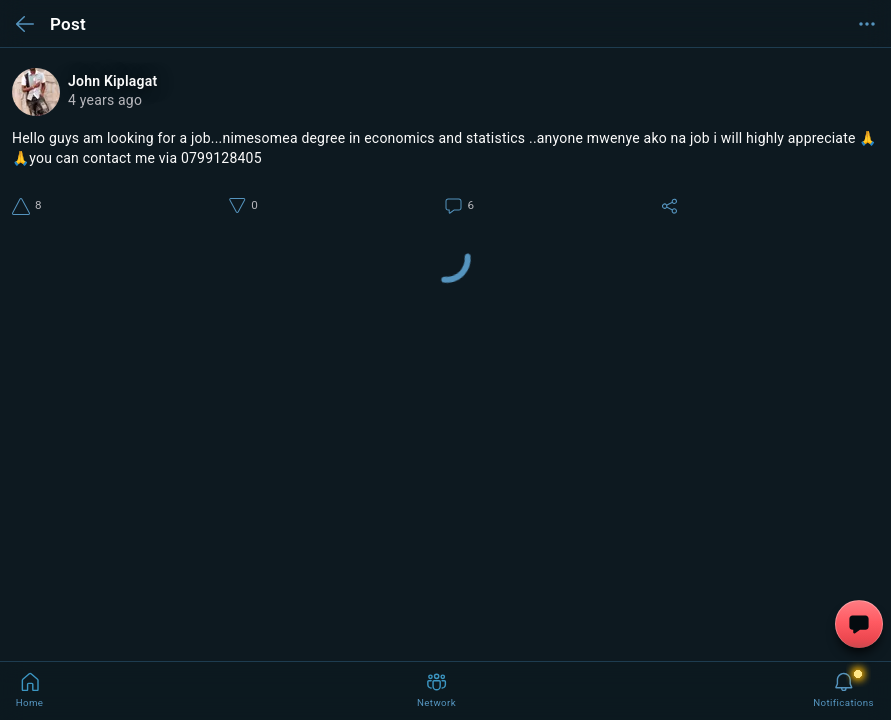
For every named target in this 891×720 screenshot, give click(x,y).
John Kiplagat (112, 81)
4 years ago (105, 100)
